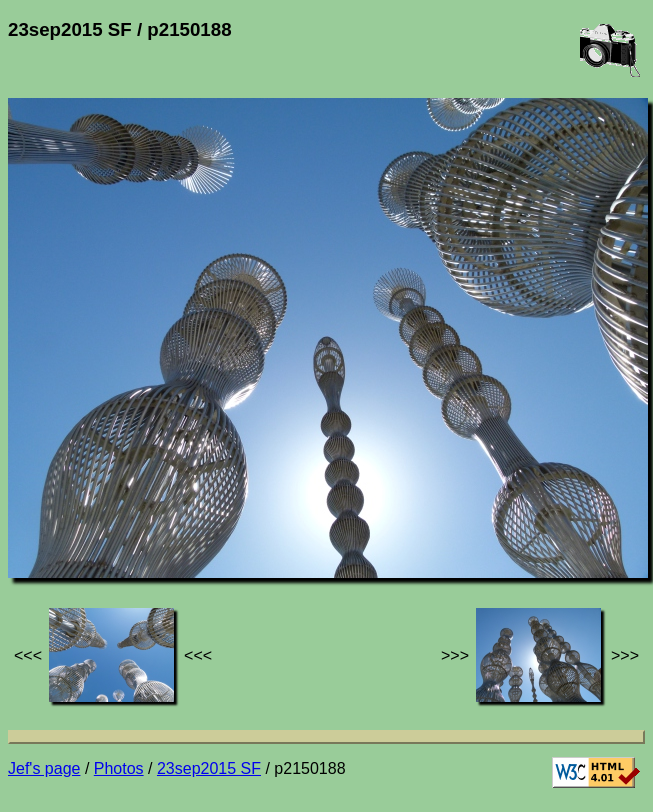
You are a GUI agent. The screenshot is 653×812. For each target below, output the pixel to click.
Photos (119, 768)
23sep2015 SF (209, 768)
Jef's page (44, 768)
